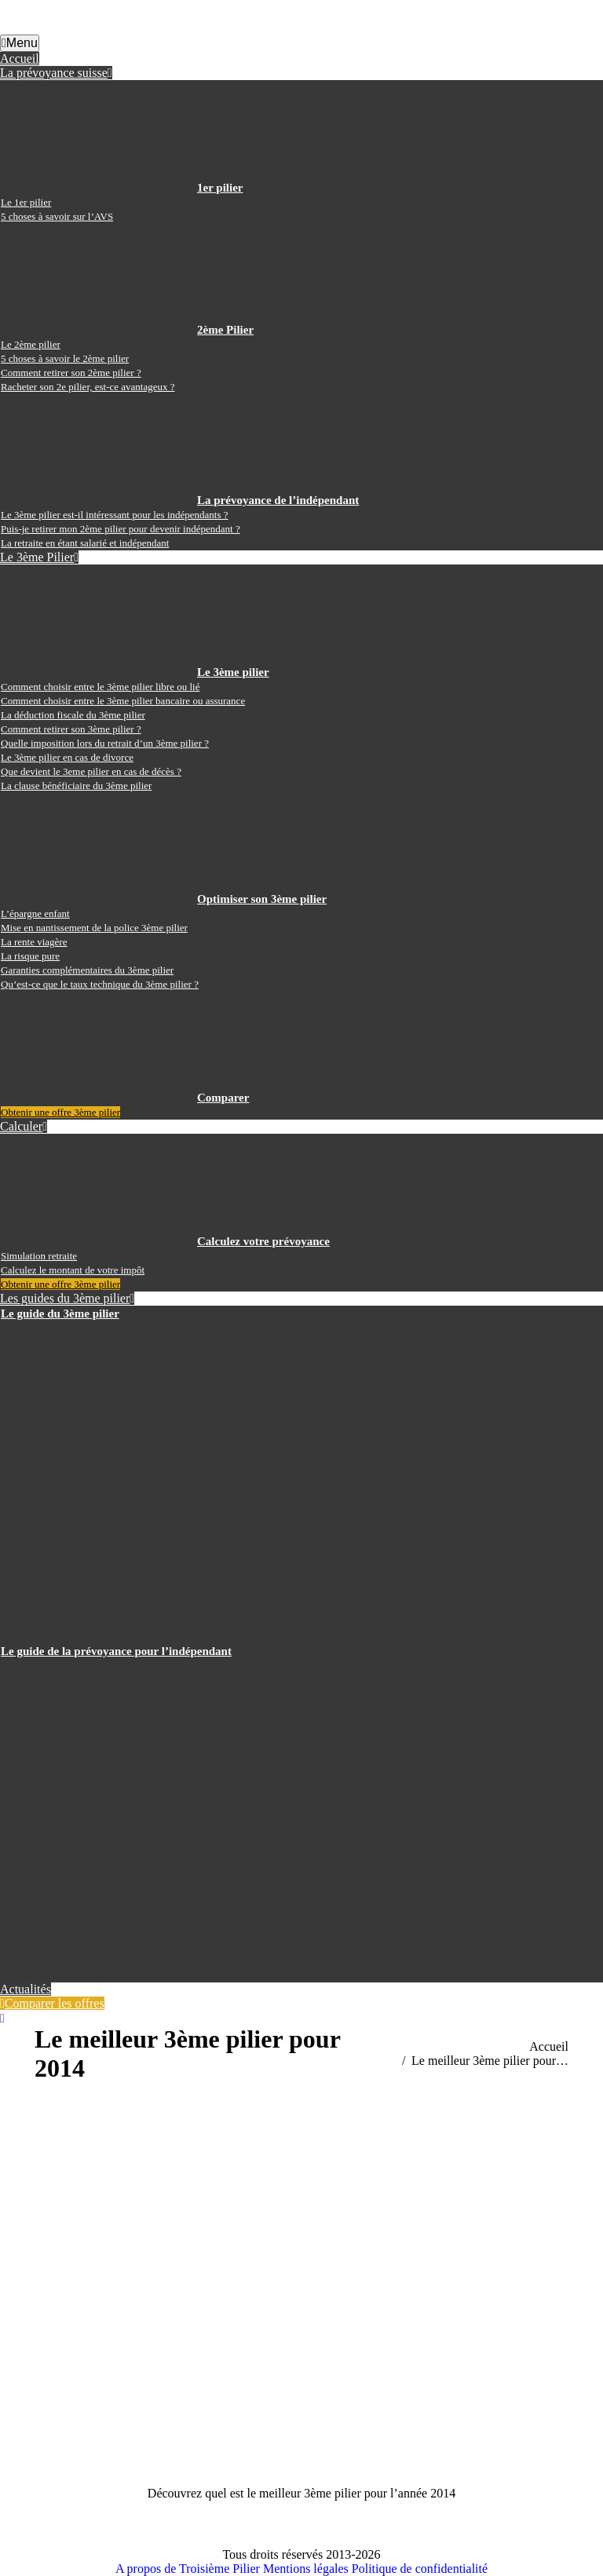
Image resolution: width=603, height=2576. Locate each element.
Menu (20, 42)
